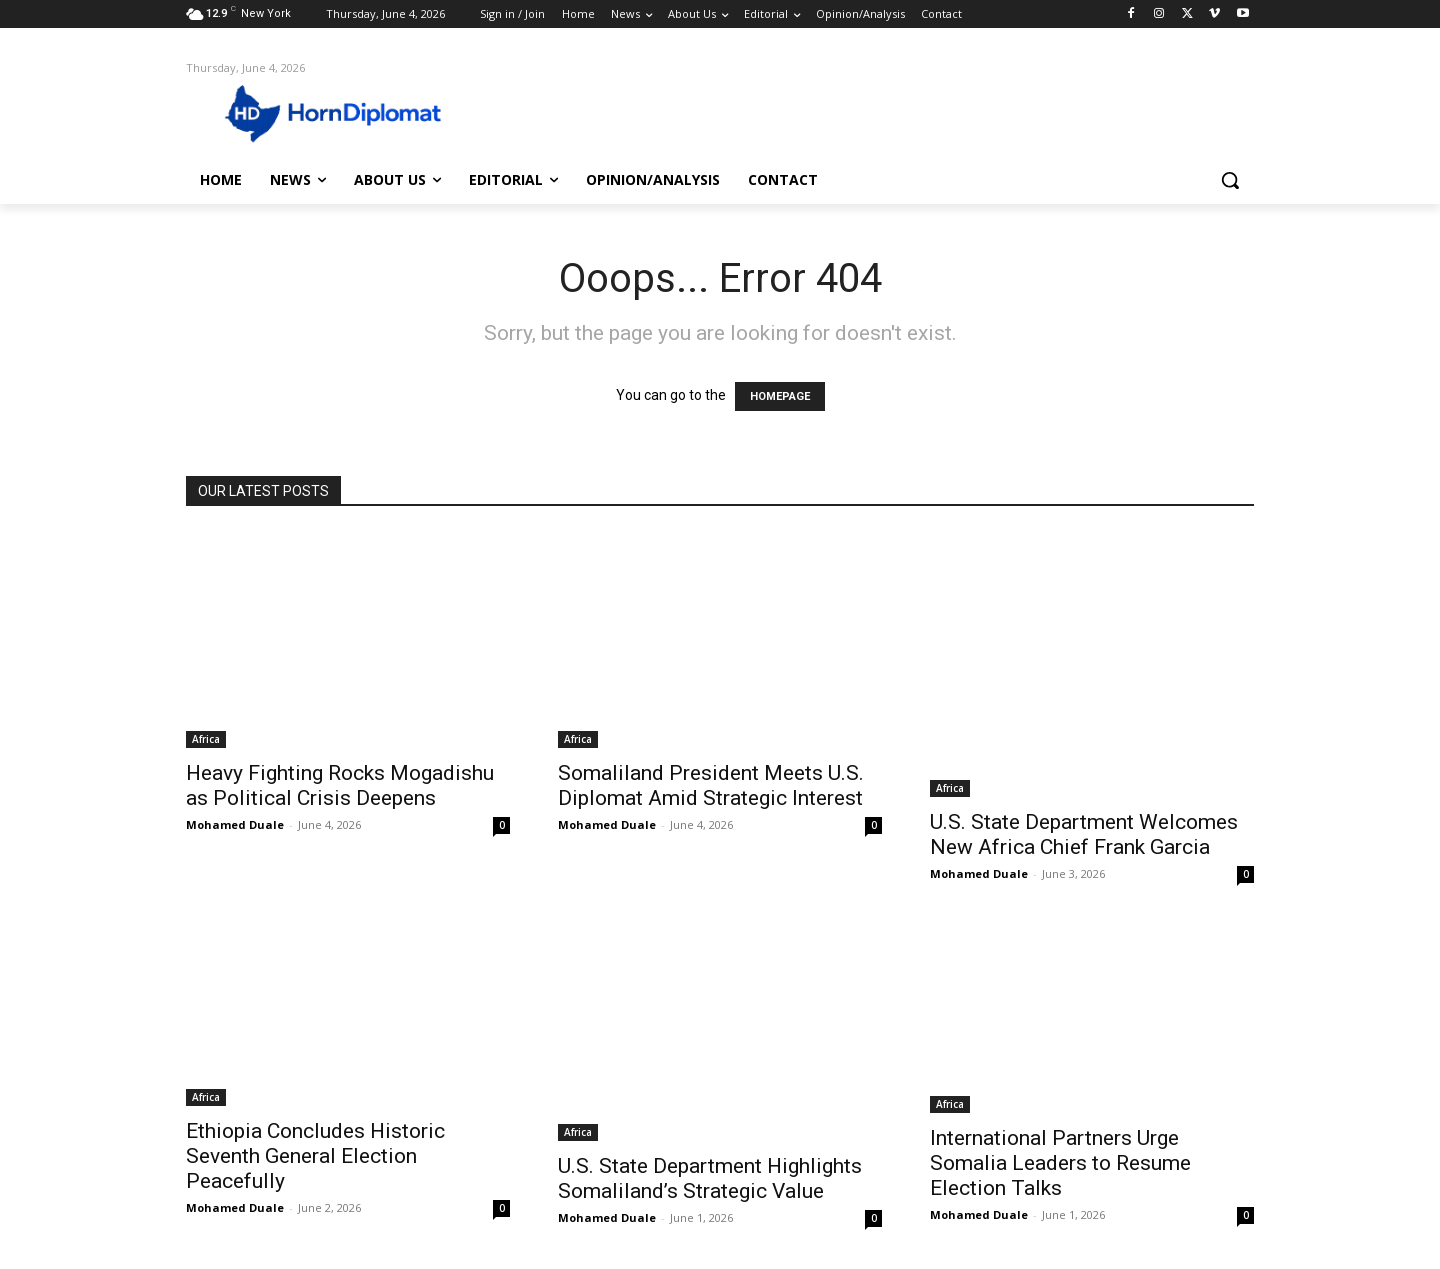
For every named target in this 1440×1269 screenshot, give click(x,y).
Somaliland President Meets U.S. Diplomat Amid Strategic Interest (711, 785)
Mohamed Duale (235, 824)
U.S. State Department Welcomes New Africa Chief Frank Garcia (1084, 834)
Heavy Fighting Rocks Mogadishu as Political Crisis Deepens (340, 785)
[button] (1230, 180)
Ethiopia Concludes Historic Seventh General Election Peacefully (315, 1156)
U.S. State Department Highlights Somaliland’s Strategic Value (710, 1178)
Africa (206, 739)
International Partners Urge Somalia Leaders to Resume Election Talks (1060, 1163)
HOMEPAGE (780, 396)
